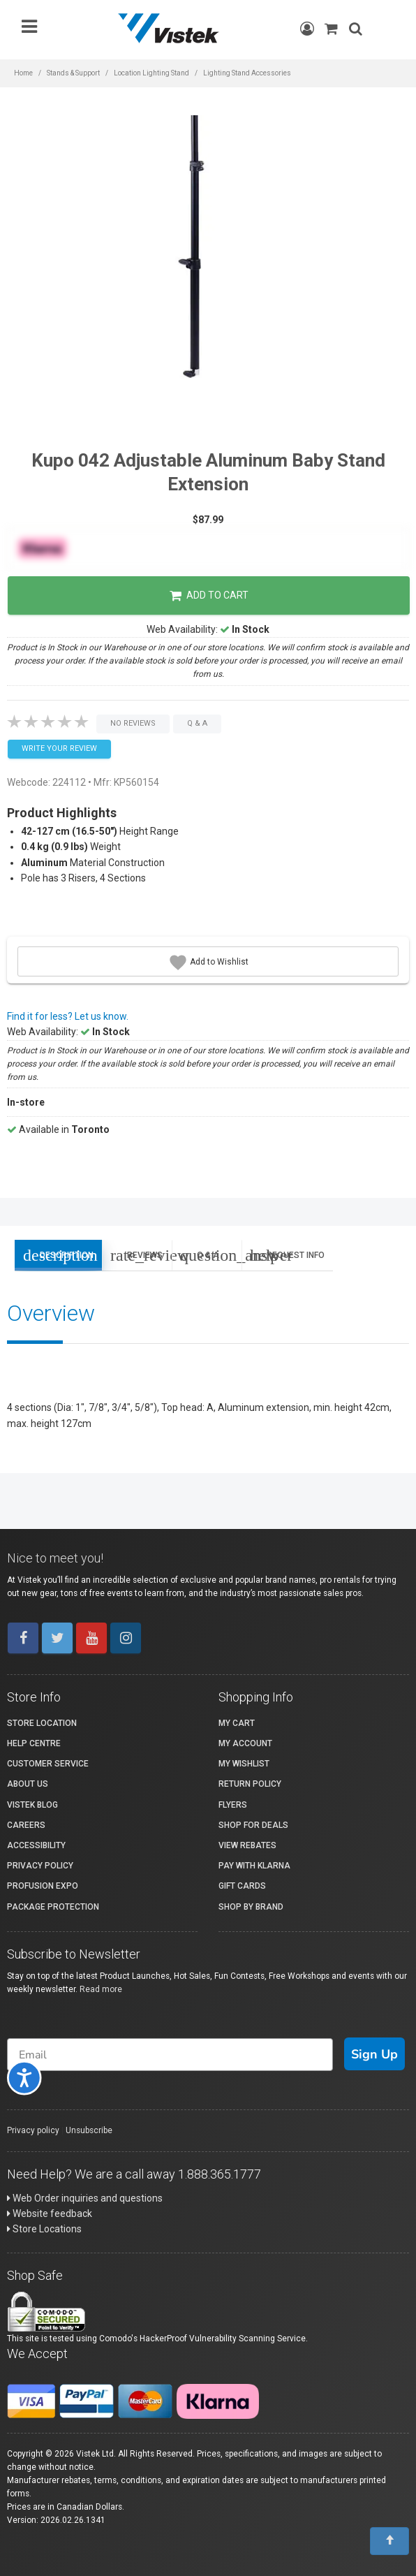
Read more (101, 1989)
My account (245, 1743)
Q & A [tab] (211, 1255)
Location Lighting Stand (151, 73)
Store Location (42, 1723)
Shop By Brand (250, 1907)
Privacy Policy (40, 1866)
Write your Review (59, 748)
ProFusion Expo (42, 1886)
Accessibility (36, 1845)
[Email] (170, 2054)
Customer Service (48, 1764)
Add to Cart (209, 596)
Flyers (232, 1805)
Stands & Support (73, 73)
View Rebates (247, 1845)
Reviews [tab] (141, 1255)
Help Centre (34, 1743)
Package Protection (53, 1907)
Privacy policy (33, 2130)
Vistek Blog (32, 1805)
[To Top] (389, 2541)
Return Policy (249, 1784)
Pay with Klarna (254, 1866)
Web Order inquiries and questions (85, 2198)
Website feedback (49, 2213)
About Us (27, 1784)
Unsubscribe (89, 2130)
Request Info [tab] (287, 1255)
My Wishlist (243, 1764)
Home (23, 73)
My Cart (236, 1723)
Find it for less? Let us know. (67, 1016)
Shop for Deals (253, 1825)
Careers (26, 1825)
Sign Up (374, 2054)
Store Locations (44, 2228)
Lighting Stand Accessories (247, 73)
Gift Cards (242, 1886)
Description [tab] (58, 1255)
